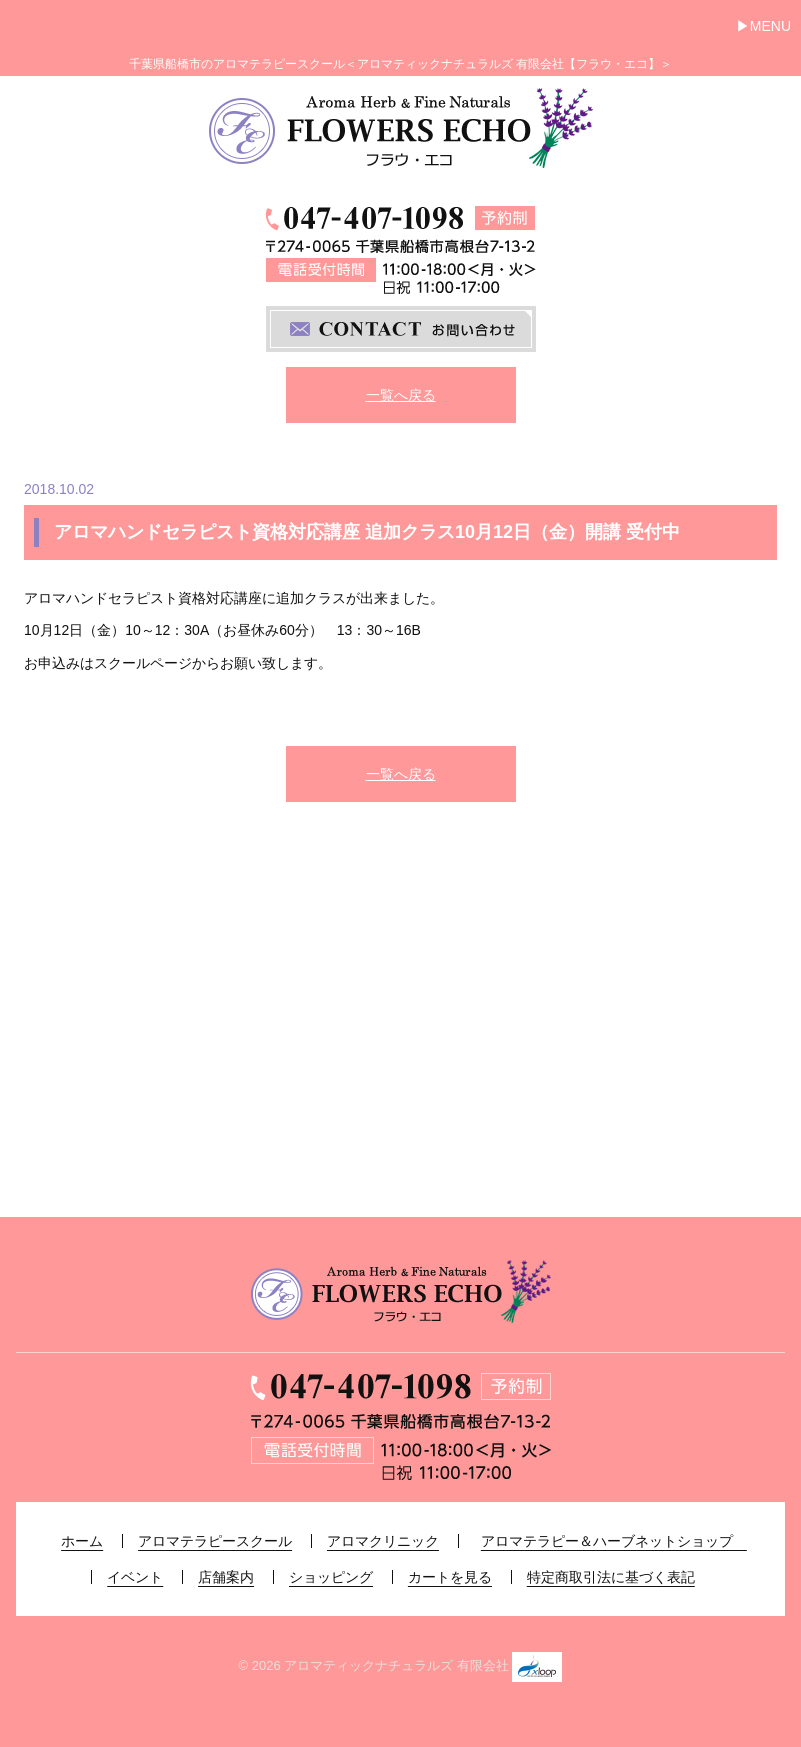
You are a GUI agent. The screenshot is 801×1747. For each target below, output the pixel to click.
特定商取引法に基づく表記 (611, 1577)
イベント (135, 1577)
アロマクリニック (383, 1541)
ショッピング (331, 1577)
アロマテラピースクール (215, 1541)
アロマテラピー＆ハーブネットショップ (614, 1541)
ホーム (82, 1541)
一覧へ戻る (401, 395)
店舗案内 (226, 1577)
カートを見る (450, 1577)
